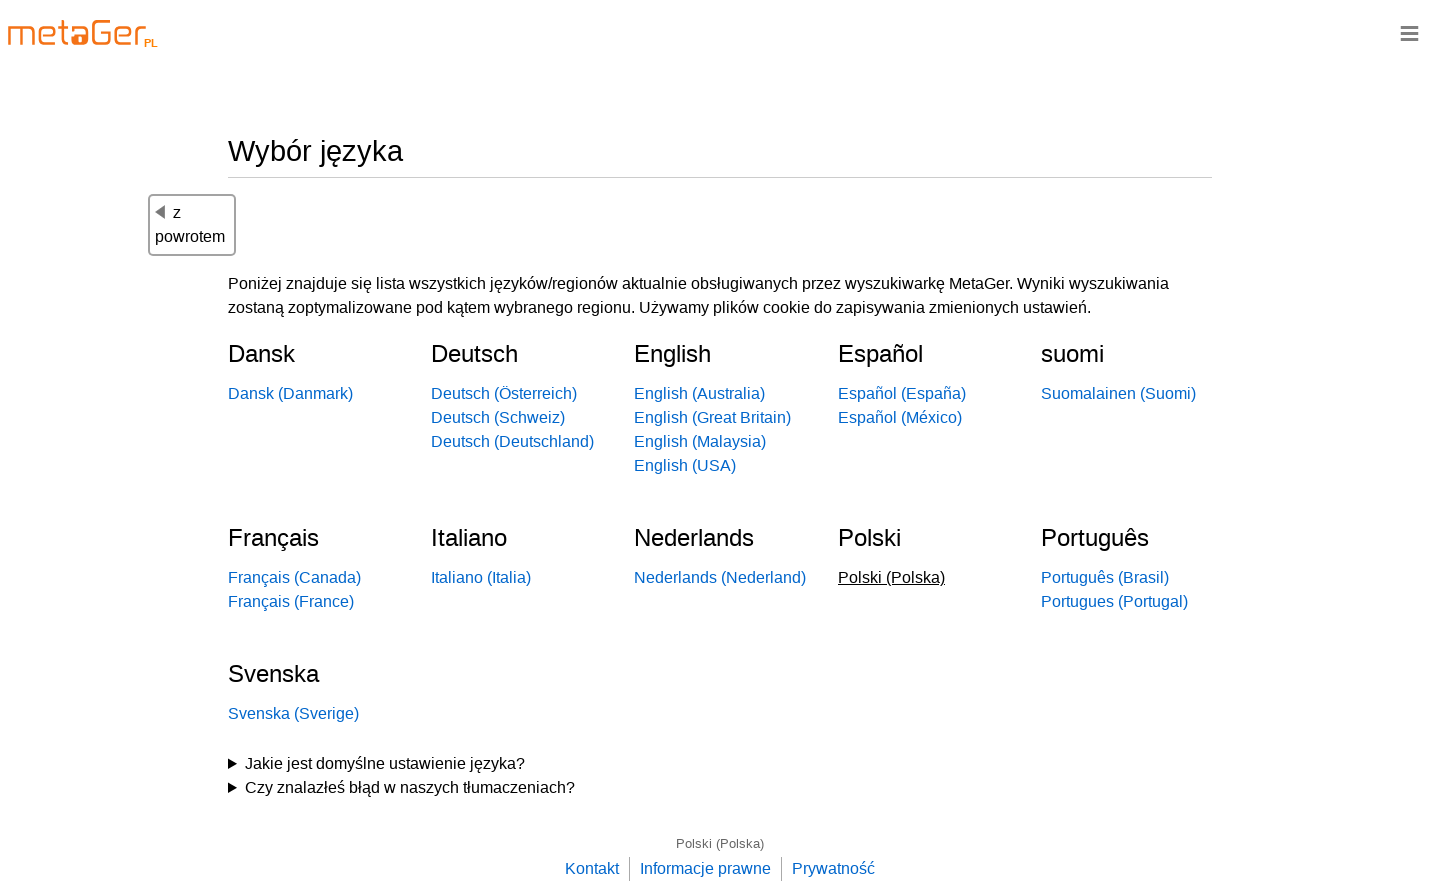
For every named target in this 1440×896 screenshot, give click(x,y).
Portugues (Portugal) (1114, 601)
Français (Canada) (294, 577)
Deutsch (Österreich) (504, 393)
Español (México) (900, 417)
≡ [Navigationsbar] (1409, 32)
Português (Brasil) (1105, 577)
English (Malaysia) (700, 441)
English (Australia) (699, 393)
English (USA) (685, 465)
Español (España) (902, 393)
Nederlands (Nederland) (720, 577)
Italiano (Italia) (481, 577)
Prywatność (833, 868)
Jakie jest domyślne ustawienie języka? (385, 763)
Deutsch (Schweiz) (498, 417)
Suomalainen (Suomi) (1118, 393)
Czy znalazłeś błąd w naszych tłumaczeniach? (410, 787)
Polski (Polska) (720, 843)
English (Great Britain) (712, 417)
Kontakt (592, 868)
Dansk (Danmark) (290, 393)
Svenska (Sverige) (293, 713)
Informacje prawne (705, 868)
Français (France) (291, 601)
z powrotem (190, 224)
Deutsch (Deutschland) (512, 441)
